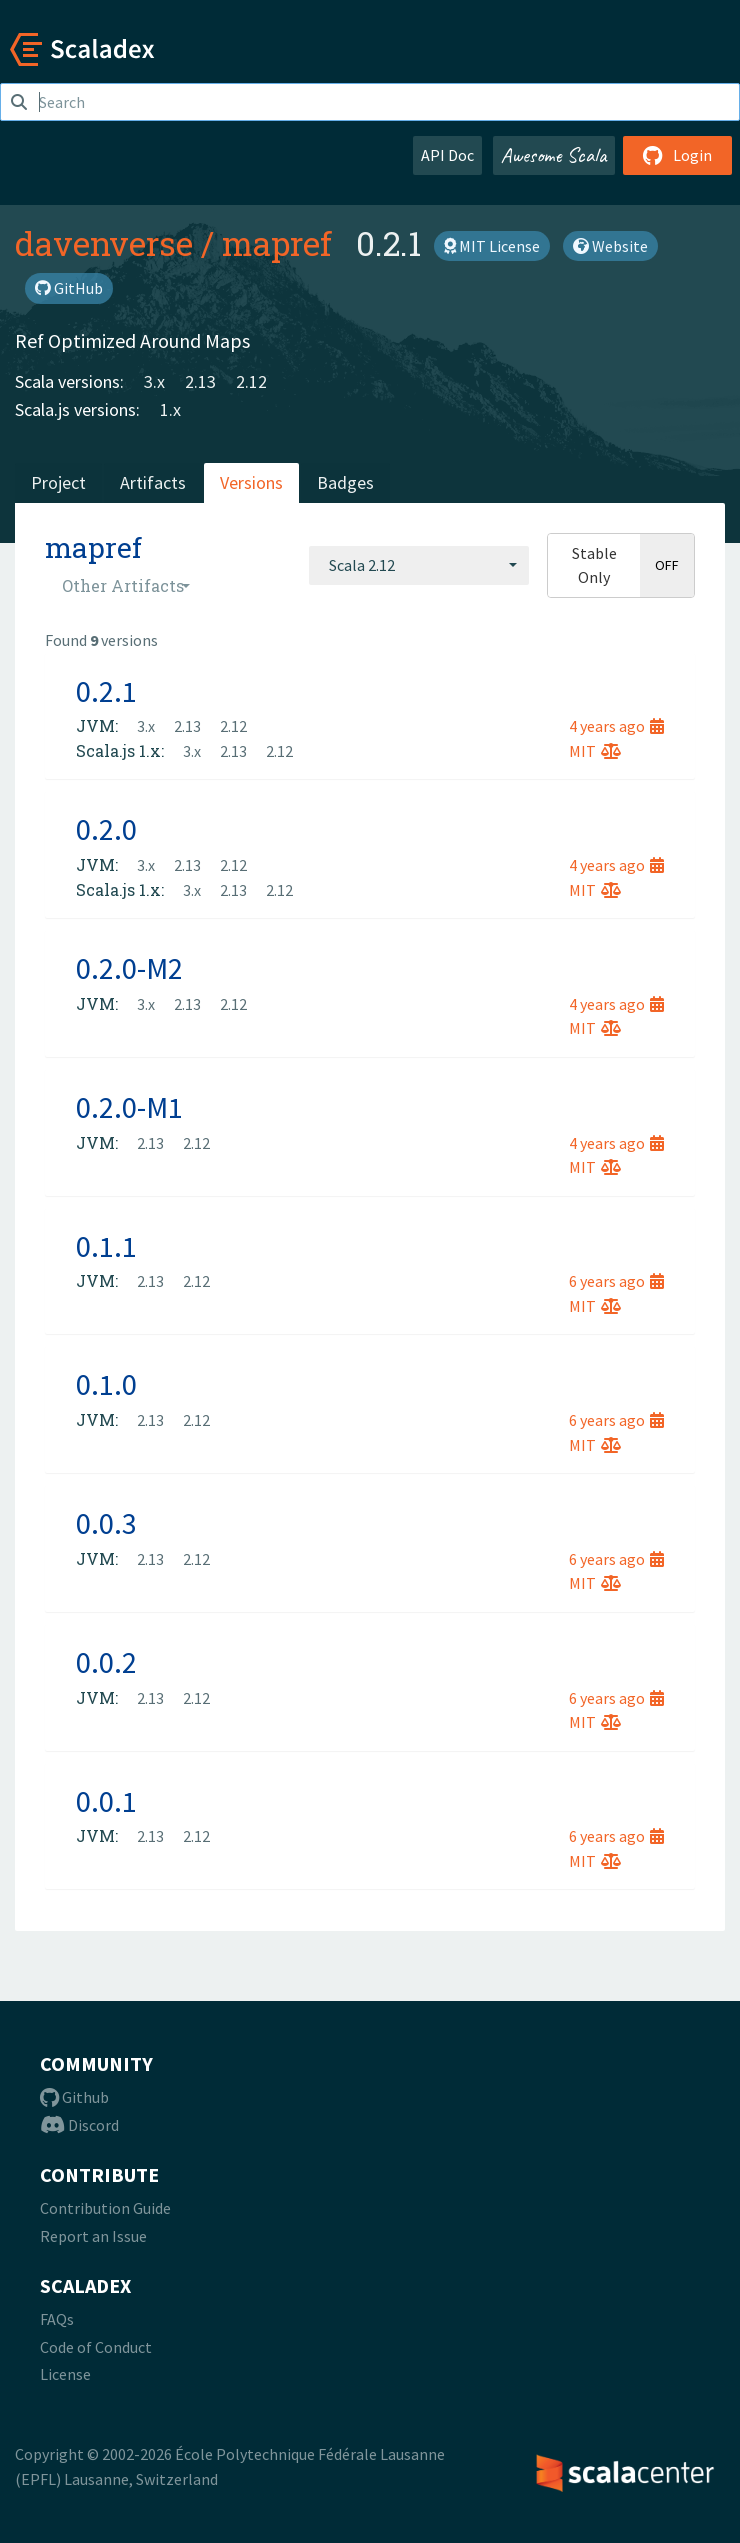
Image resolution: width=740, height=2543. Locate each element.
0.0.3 (106, 1523)
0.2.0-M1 (129, 1107)
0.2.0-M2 (129, 968)
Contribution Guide (105, 2208)
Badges (345, 482)
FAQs (57, 2319)
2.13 (200, 381)
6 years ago (616, 1281)
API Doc (447, 155)
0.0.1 (106, 1801)
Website (610, 246)
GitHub (69, 288)
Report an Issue (93, 2236)
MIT (595, 751)
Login (677, 155)
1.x (170, 409)
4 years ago (616, 726)
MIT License (492, 246)
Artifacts (153, 482)
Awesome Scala (554, 155)
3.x (154, 381)
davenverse (104, 243)
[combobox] (419, 565)
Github (74, 2097)
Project (58, 482)
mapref (277, 243)
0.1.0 (106, 1384)
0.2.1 (106, 691)
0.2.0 (106, 829)
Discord (79, 2125)
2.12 (251, 381)
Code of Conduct (96, 2347)
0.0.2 (106, 1662)
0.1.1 (106, 1246)
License (65, 2374)
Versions (251, 482)
